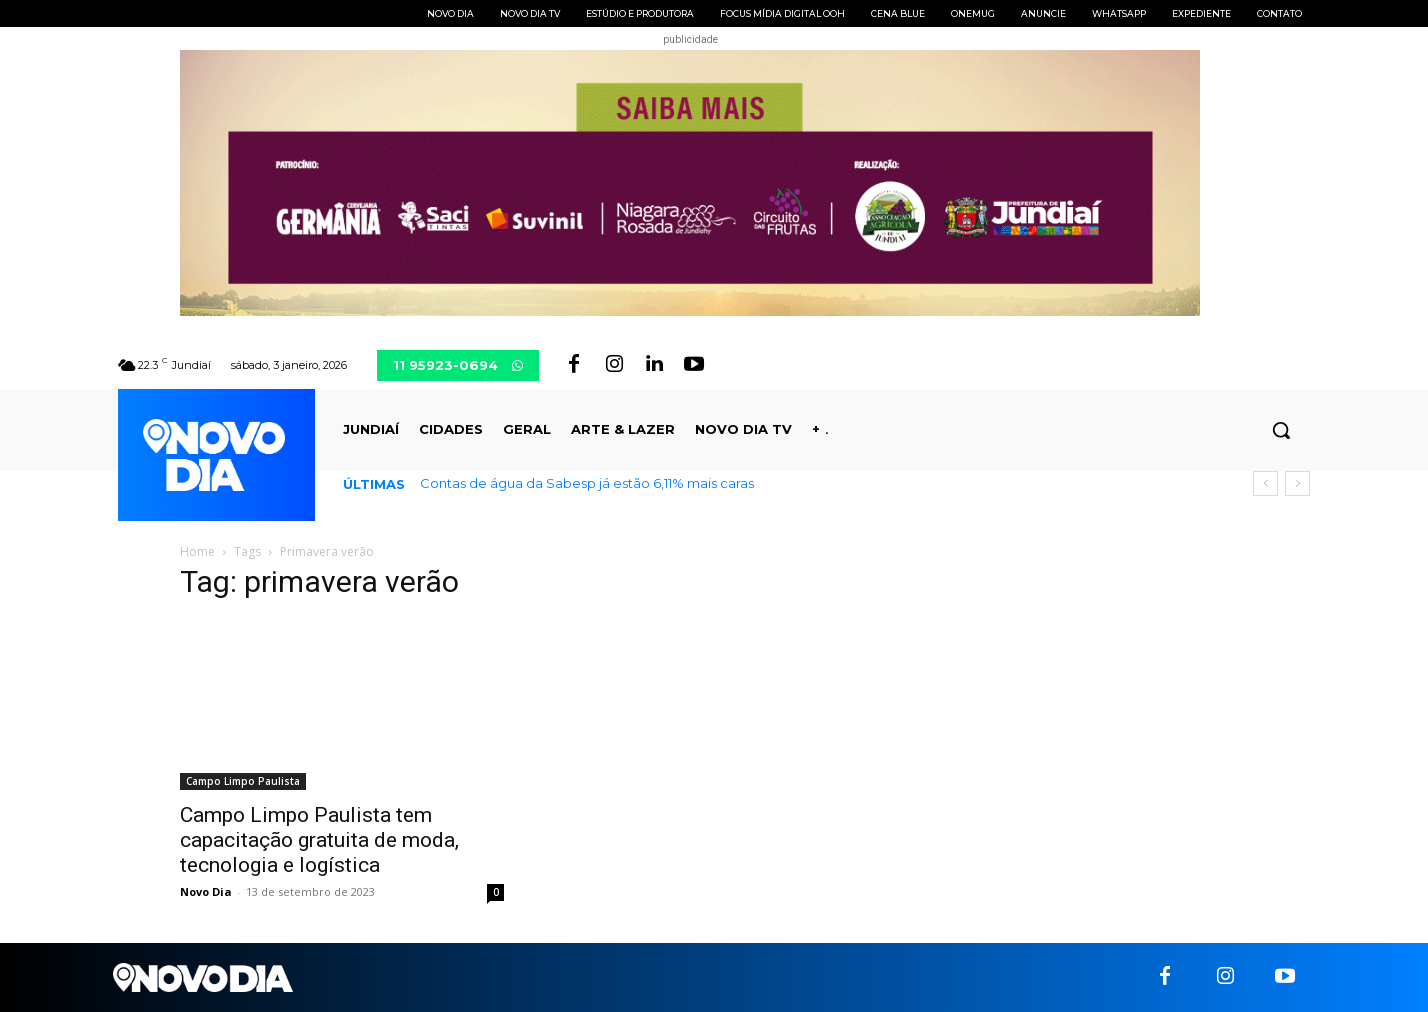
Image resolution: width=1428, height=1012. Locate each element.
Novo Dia (206, 891)
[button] (1281, 430)
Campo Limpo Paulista (243, 781)
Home (197, 551)
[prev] (1265, 483)
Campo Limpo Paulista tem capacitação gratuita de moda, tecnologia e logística (319, 840)
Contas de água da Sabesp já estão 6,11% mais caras (587, 483)
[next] (1297, 483)
